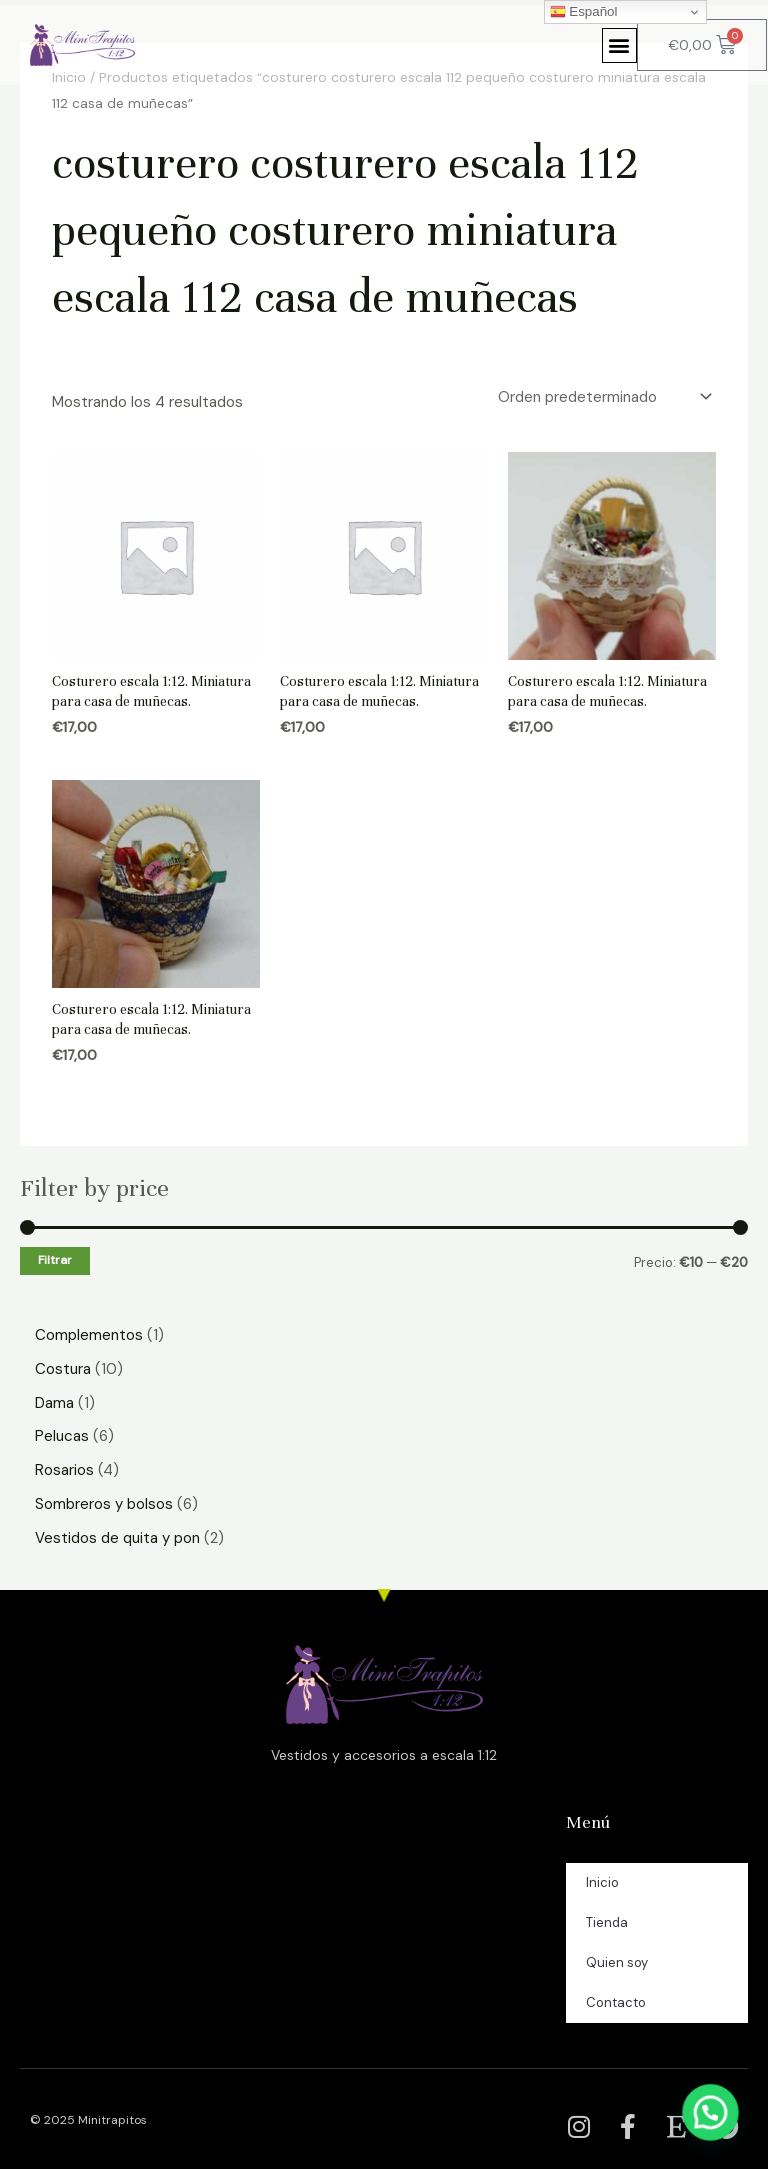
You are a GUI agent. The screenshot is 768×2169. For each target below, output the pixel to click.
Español (584, 12)
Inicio (602, 1882)
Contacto (616, 2002)
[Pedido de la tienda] (603, 397)
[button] (619, 45)
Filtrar (55, 1260)
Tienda (607, 1922)
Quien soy (617, 1962)
